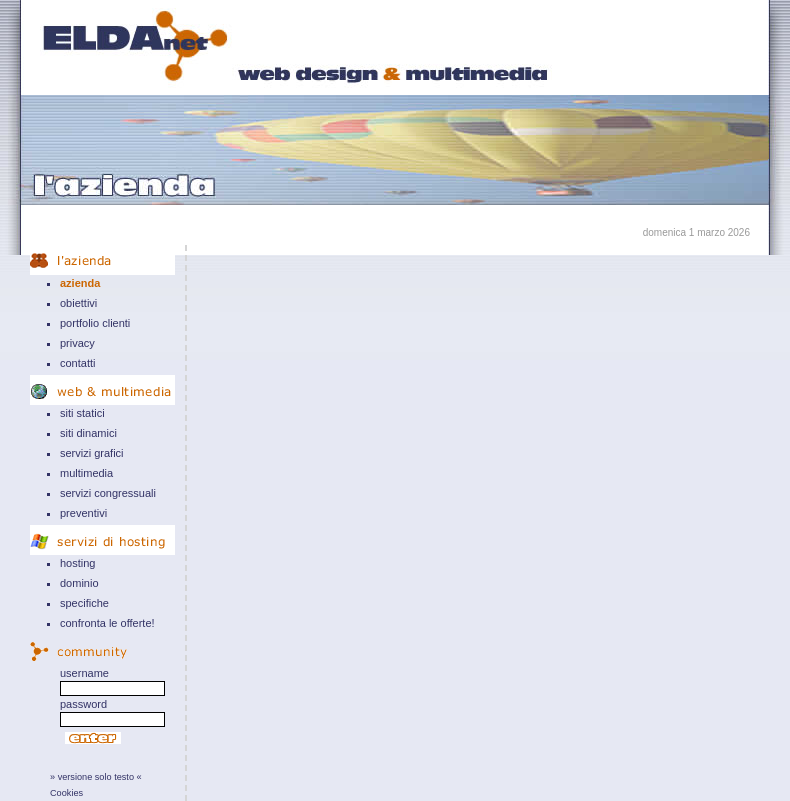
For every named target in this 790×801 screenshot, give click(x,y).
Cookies (66, 793)
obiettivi (78, 303)
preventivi (83, 513)
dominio (79, 583)
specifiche (84, 603)
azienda (80, 283)
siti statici (82, 413)
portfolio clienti (95, 323)
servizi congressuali (108, 493)
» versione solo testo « (96, 777)
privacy (77, 343)
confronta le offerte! (107, 623)
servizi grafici (92, 453)
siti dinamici (88, 433)
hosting (77, 563)
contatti (77, 363)
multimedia (86, 473)
